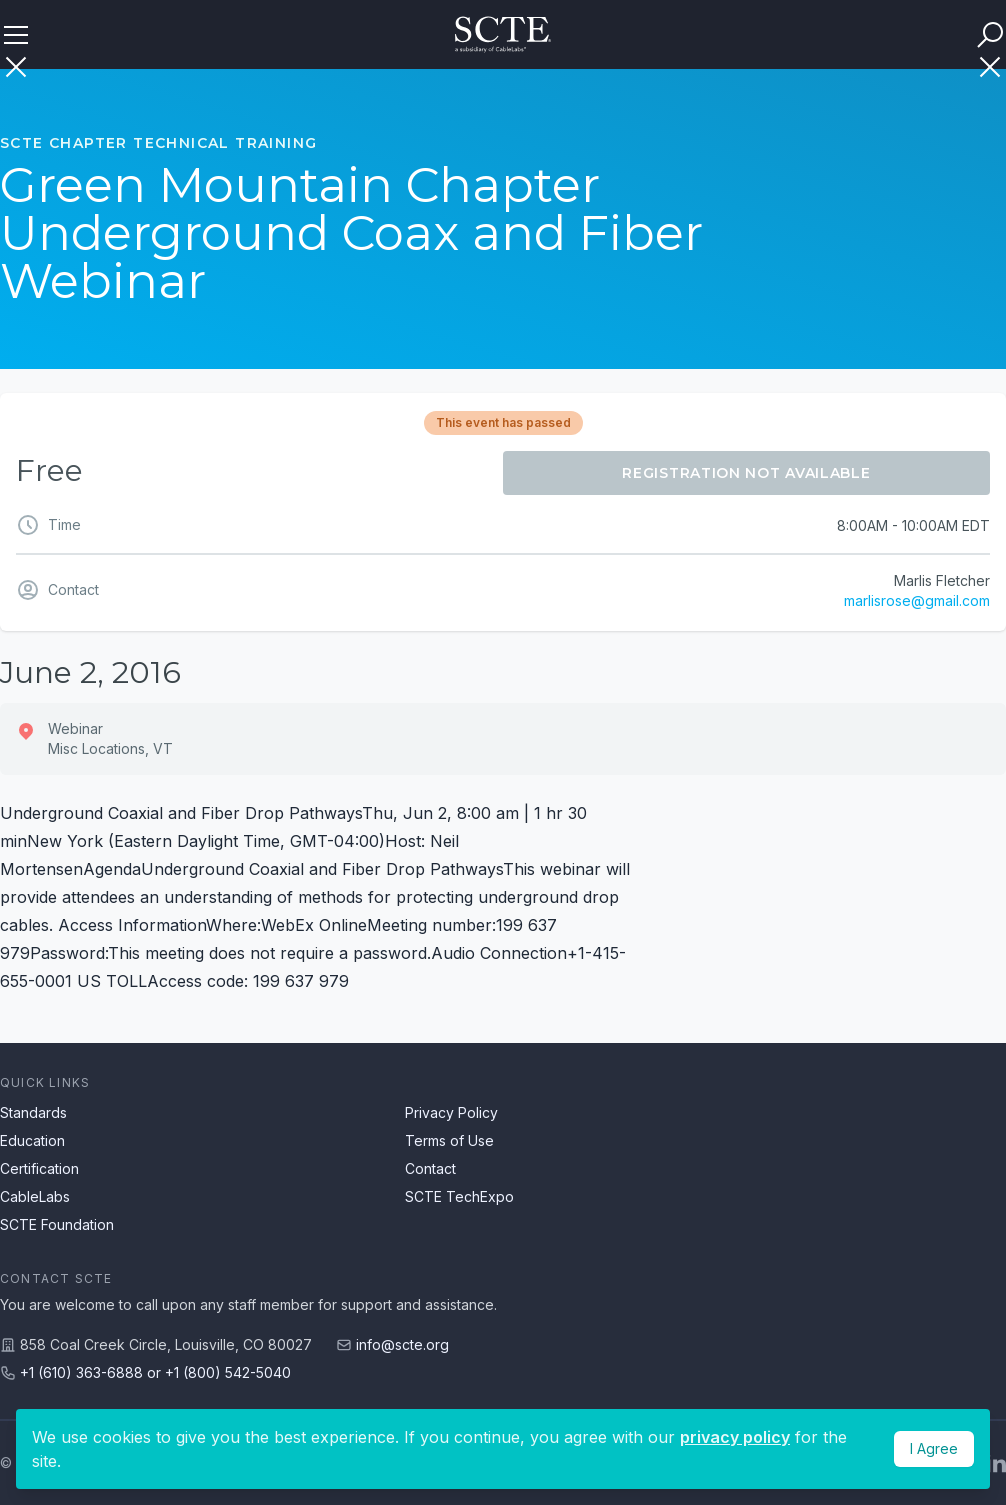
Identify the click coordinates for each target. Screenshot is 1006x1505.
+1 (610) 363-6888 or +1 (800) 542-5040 (155, 1372)
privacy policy (735, 1437)
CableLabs (35, 1196)
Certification (39, 1168)
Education (32, 1140)
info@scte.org (402, 1344)
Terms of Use (449, 1140)
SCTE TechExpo (459, 1196)
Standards (33, 1112)
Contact (430, 1168)
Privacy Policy (451, 1112)
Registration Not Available (746, 473)
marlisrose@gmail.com (917, 600)
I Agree (934, 1448)
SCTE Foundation (57, 1224)
